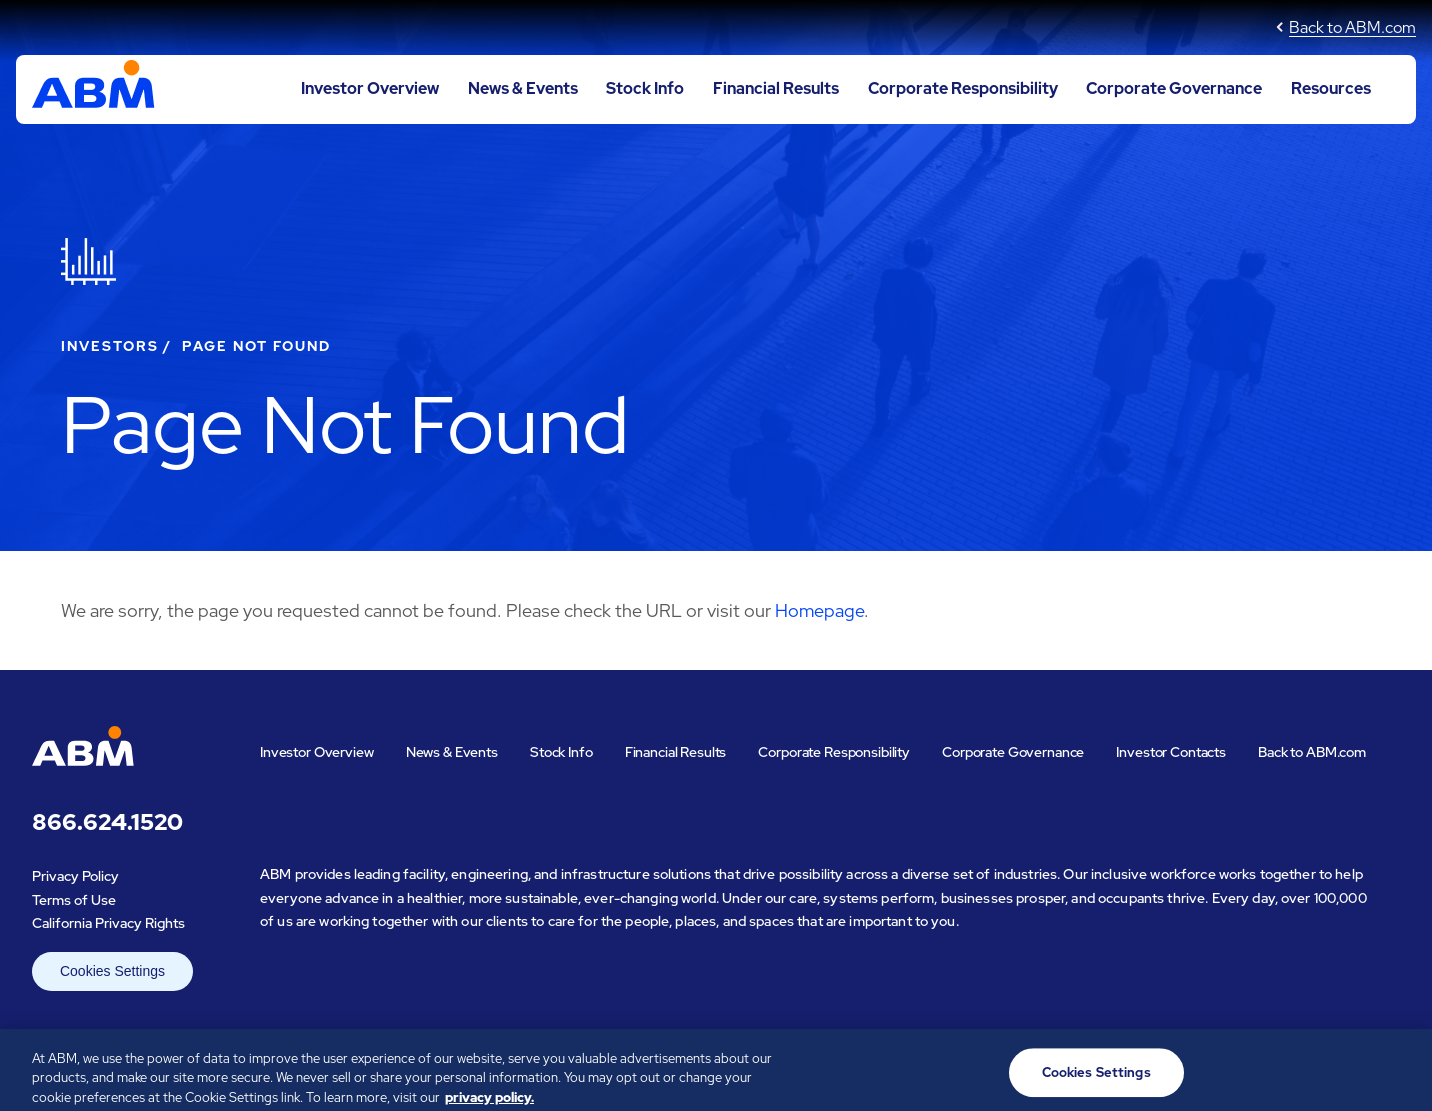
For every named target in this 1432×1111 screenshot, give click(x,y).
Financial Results (776, 88)
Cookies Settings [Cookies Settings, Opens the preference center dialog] (1096, 1077)
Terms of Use (74, 900)
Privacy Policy (75, 876)
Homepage (819, 610)
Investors (110, 346)
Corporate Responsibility (963, 88)
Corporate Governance (1174, 88)
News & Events (523, 88)
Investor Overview (370, 88)
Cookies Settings (112, 971)
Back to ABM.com (1352, 27)
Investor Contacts (1171, 752)
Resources (1331, 88)
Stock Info (645, 88)
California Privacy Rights (108, 923)
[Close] (1400, 1076)
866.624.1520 (107, 822)
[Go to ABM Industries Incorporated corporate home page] (93, 89)
